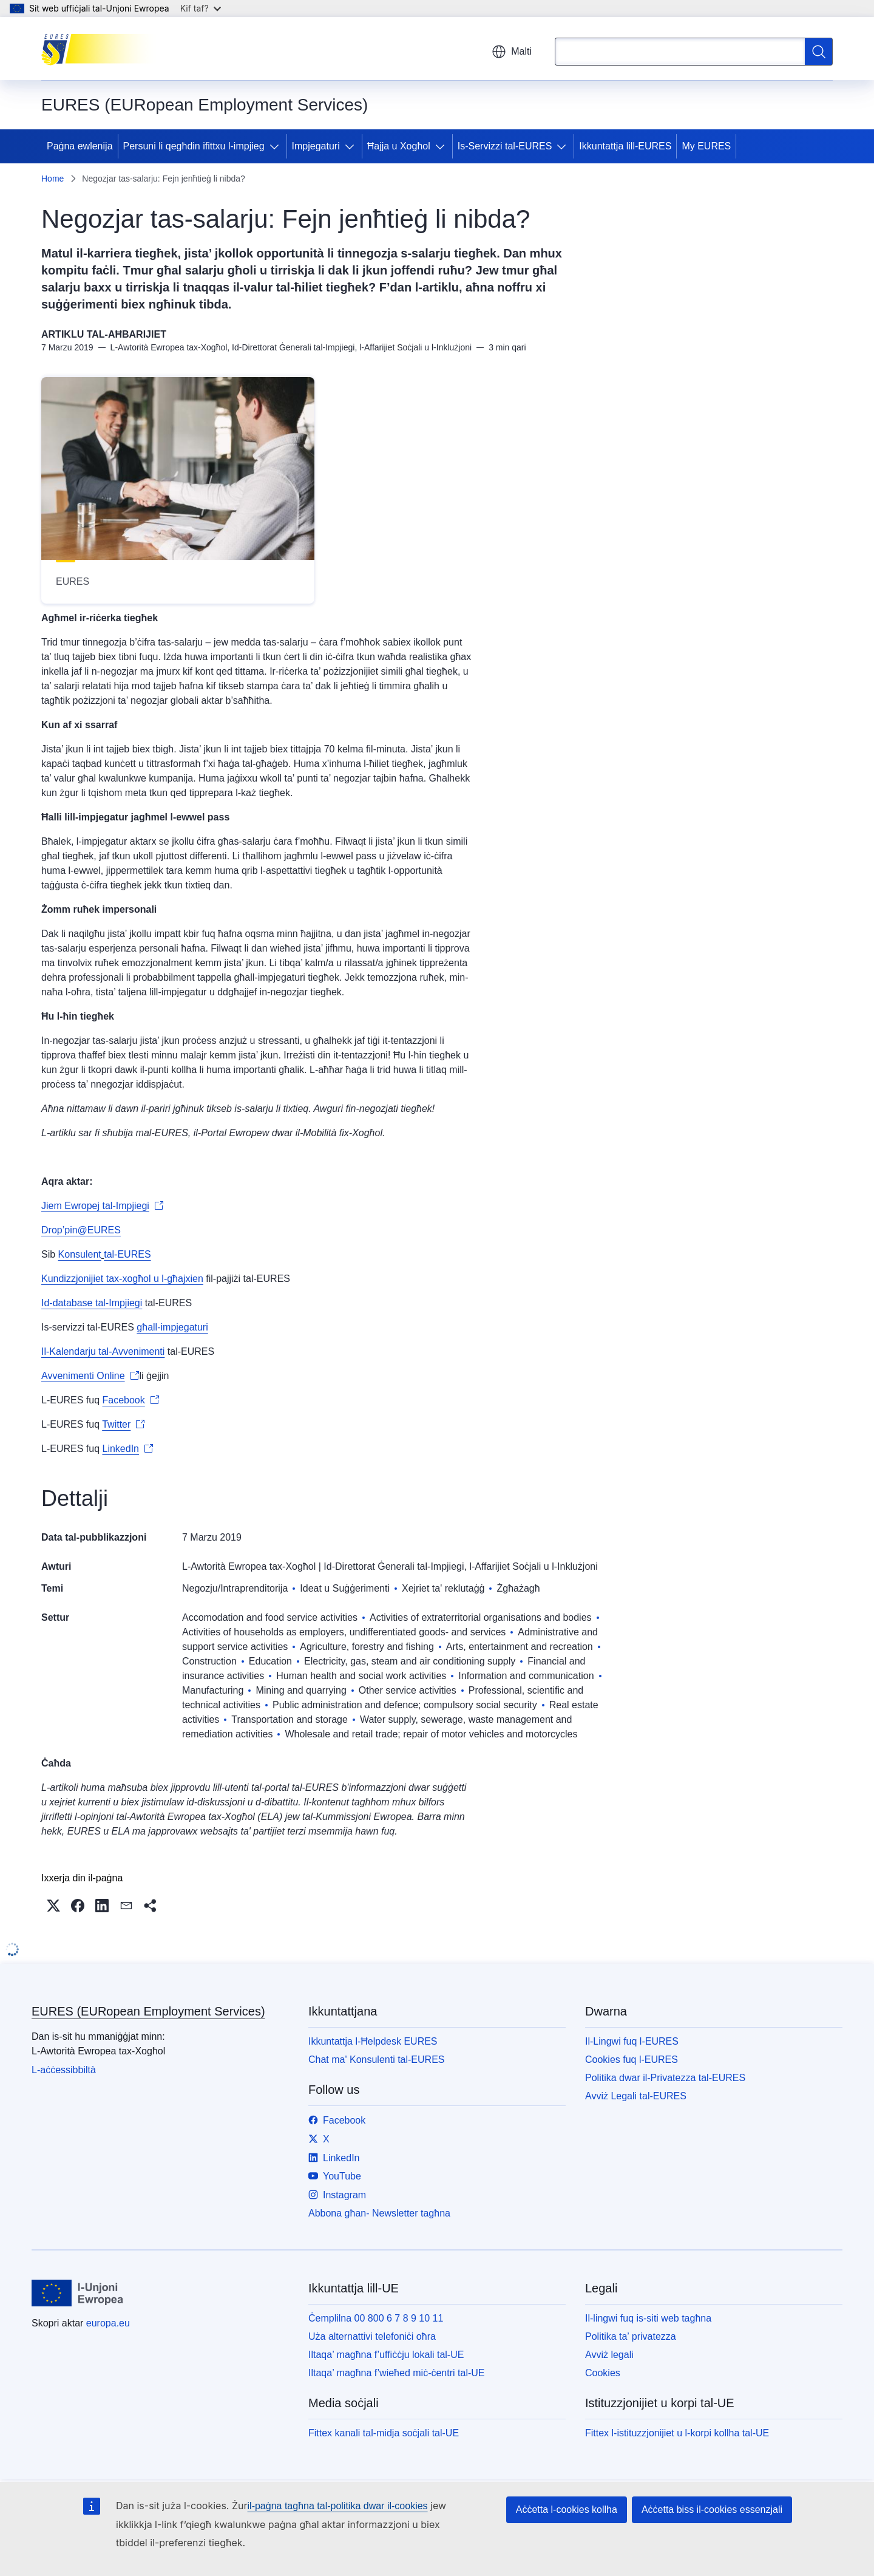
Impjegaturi (316, 146)
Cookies (602, 2373)
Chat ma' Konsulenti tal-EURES (376, 2059)
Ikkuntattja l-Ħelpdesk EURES (373, 2041)
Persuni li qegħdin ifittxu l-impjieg (194, 146)
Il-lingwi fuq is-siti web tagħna (648, 2318)
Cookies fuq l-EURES (631, 2059)
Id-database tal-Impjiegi (91, 1303)
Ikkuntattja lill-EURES (625, 146)
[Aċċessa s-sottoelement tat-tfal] (276, 146)
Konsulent (79, 1254)
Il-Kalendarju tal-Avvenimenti (102, 1351)
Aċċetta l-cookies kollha (566, 2509)
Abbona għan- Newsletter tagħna (379, 2213)
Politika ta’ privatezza (630, 2336)
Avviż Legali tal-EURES (635, 2096)
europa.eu (108, 2323)
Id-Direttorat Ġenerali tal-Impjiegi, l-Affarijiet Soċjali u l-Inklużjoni (460, 1566)
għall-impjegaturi (172, 1327)
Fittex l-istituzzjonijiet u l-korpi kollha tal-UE (677, 2433)
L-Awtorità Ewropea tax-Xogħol (249, 1566)
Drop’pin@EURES (81, 1230)
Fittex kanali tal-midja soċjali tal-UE (383, 2433)
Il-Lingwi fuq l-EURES (632, 2041)
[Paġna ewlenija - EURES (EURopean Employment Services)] (102, 49)
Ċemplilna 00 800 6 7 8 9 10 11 (375, 2318)
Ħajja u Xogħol (398, 146)
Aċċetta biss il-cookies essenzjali (712, 2509)
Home (52, 178)
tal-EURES (127, 1254)
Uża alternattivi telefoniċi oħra (372, 2336)
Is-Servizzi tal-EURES (505, 146)
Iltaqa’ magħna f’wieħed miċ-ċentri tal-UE (396, 2373)
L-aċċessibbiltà (64, 2070)
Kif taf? (200, 8)
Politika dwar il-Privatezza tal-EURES (665, 2078)
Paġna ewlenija (80, 146)
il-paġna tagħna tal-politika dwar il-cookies (338, 2506)
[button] (53, 1905)
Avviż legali (609, 2354)
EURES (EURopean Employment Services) (148, 2011)
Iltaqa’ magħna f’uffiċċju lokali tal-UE (386, 2354)
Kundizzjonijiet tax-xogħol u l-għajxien (122, 1278)
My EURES (706, 146)
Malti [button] (512, 51)
